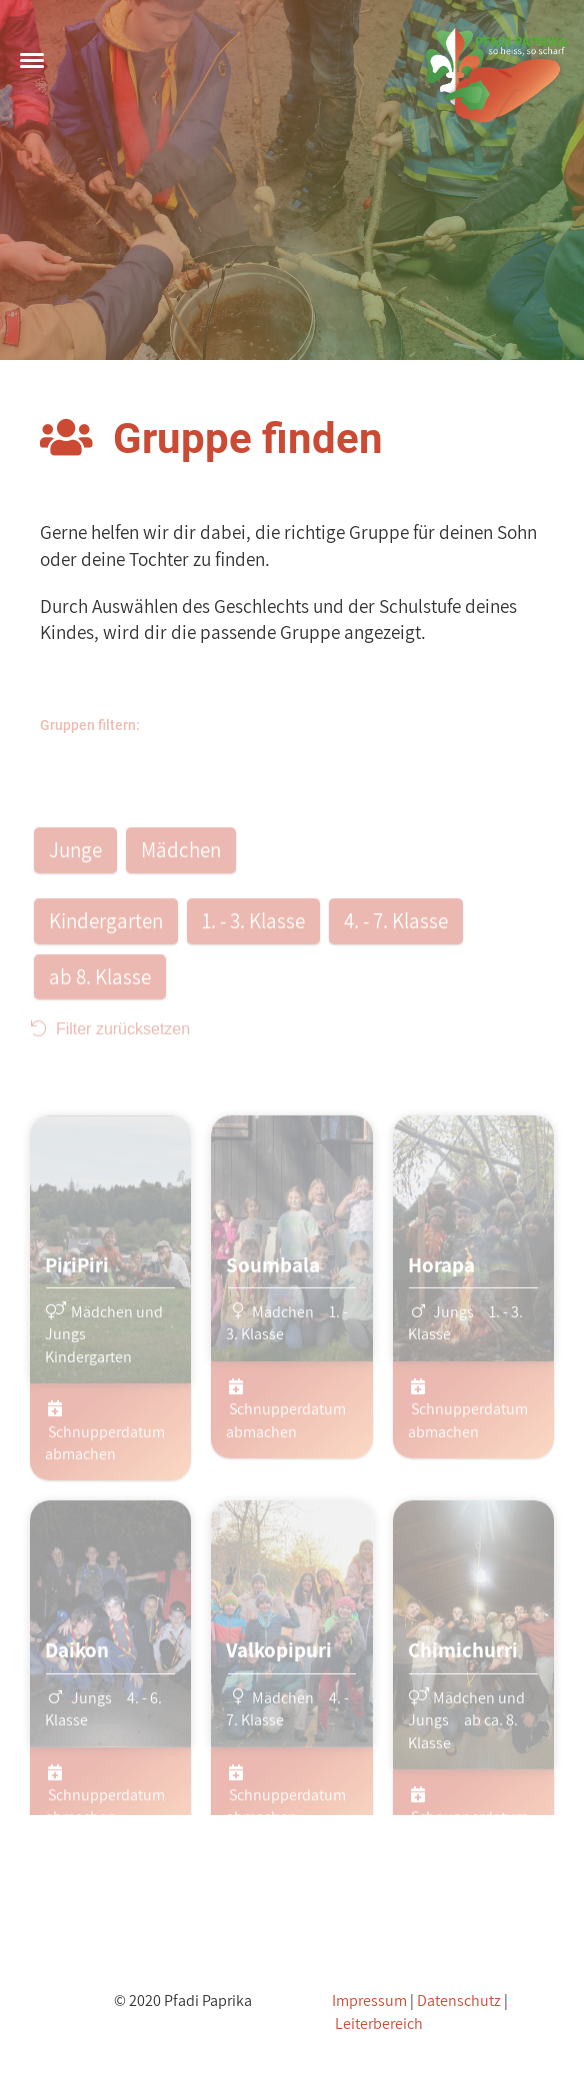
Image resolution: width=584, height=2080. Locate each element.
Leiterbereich (379, 2023)
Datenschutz (459, 2000)
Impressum (369, 2000)
